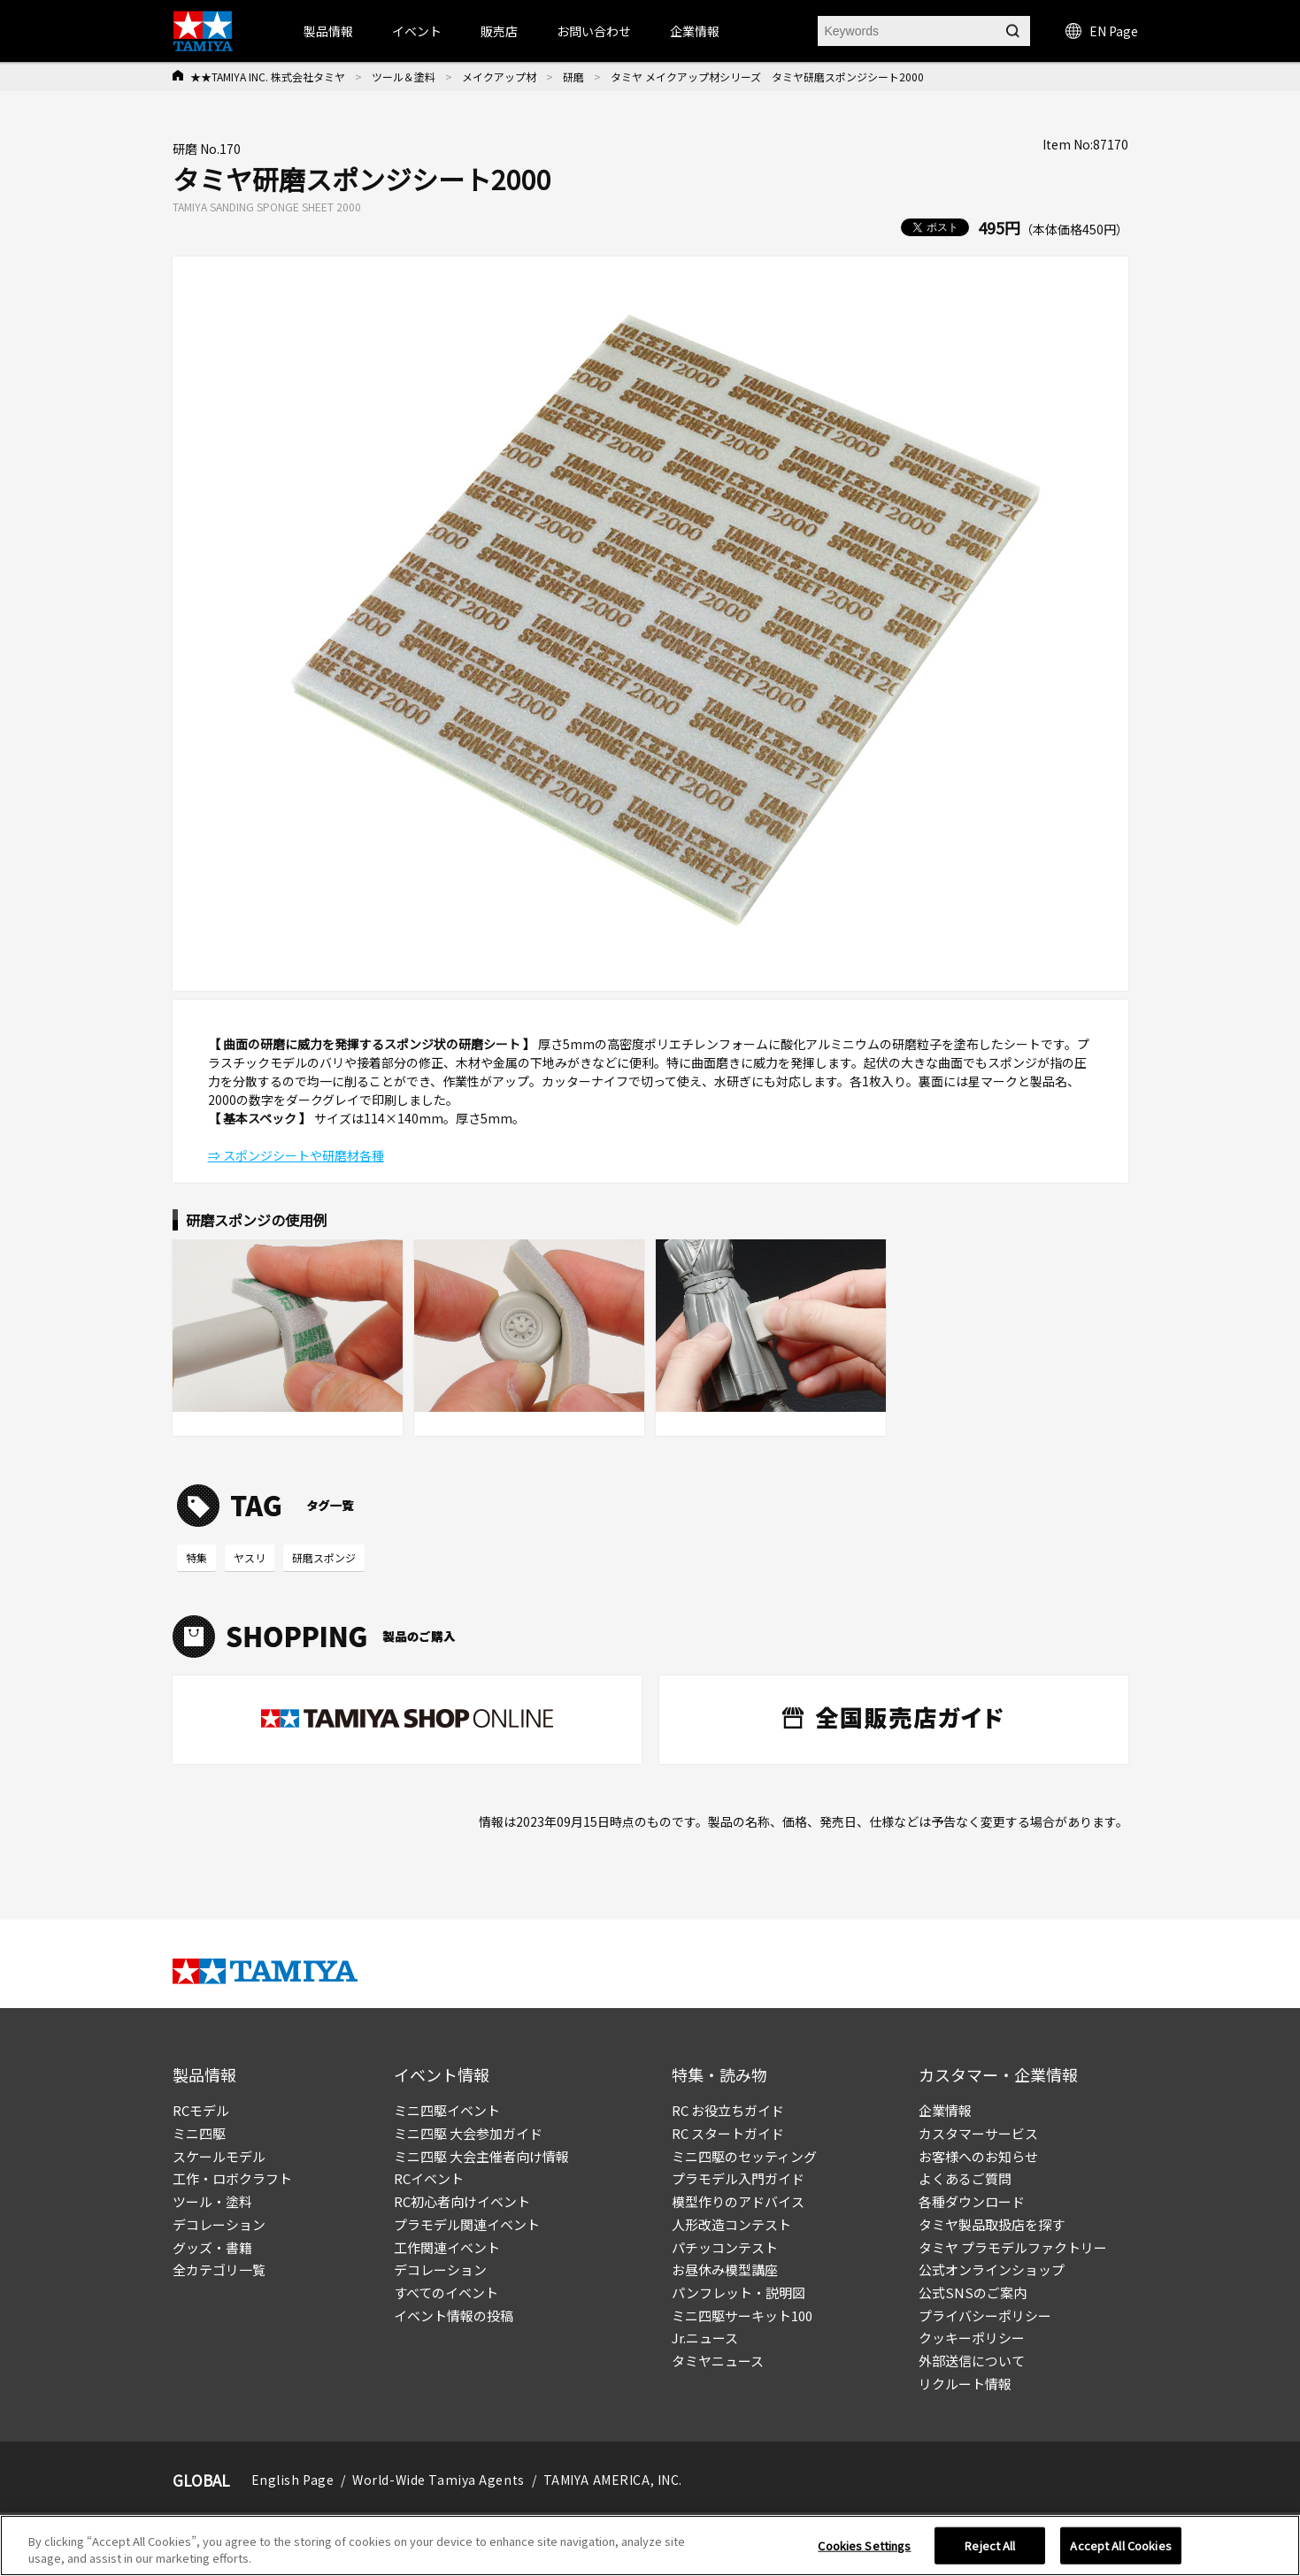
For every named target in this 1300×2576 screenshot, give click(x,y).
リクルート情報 (965, 2383)
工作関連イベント (447, 2247)
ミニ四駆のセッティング (744, 2156)
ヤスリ (249, 1557)
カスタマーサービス (978, 2133)
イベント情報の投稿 (453, 2315)
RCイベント (429, 2178)
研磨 (573, 76)
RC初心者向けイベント (462, 2201)
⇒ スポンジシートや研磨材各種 (296, 1155)
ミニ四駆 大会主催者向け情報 (481, 2156)
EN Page (1101, 31)
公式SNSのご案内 (973, 2292)
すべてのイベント (446, 2292)
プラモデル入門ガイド (738, 2178)
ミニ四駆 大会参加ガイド (468, 2133)
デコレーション (219, 2224)
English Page (293, 2479)
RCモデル (201, 2110)
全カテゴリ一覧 (219, 2269)
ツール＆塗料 (403, 76)
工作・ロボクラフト (232, 2178)
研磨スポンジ (324, 1557)
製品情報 (328, 31)
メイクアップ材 (499, 76)
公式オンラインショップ (992, 2269)
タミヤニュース (718, 2360)
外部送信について (972, 2360)
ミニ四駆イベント (447, 2110)
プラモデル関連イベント (467, 2224)
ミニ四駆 (199, 2133)
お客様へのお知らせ (978, 2156)
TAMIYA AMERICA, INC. (612, 2479)
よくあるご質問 (965, 2178)
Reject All (990, 2551)
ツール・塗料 (212, 2201)
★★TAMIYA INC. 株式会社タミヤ (267, 76)
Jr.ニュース (705, 2337)
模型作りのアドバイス (738, 2201)
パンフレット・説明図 (738, 2292)
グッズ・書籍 (212, 2247)
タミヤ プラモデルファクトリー (1013, 2247)
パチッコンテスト (725, 2247)
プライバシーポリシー (985, 2315)
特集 (196, 1557)
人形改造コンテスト (731, 2224)
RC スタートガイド (728, 2133)
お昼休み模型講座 (725, 2269)
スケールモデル (219, 2156)
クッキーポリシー (972, 2337)
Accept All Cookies (1120, 2551)
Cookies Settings (864, 2551)
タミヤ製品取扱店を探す (992, 2224)
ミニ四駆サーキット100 (742, 2315)
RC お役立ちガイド (728, 2110)
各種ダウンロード (972, 2201)
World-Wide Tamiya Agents (438, 2479)
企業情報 (945, 2110)
